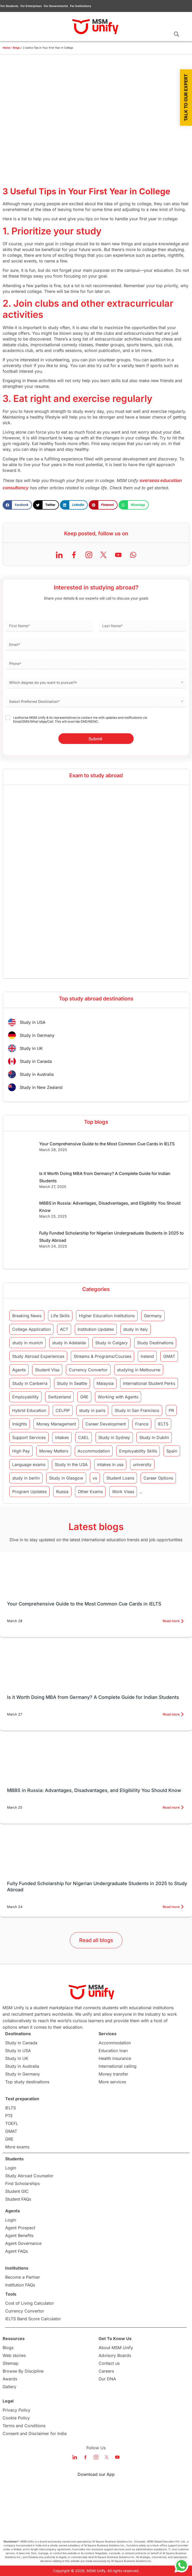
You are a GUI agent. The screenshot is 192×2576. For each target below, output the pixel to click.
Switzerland (59, 1396)
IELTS (163, 1424)
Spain (171, 1451)
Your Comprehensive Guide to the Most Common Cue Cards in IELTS (107, 1143)
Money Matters (53, 1451)
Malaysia (105, 1383)
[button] (17, 505)
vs (95, 1478)
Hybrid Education (29, 1410)
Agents (19, 1369)
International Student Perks (149, 1383)
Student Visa (47, 1369)
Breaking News (27, 1315)
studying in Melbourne (138, 1369)
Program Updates (29, 1491)
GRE (84, 1396)
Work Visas (123, 1491)
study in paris (92, 1410)
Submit (95, 738)
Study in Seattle (72, 1383)
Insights (19, 1424)
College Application (31, 1329)
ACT (64, 1329)
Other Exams (90, 1491)
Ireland (147, 1356)
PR (171, 1410)
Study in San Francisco (137, 1410)
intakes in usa (110, 1464)
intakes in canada (160, 1491)
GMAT (169, 1356)
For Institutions (80, 6)
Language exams (28, 1464)
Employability (25, 1396)
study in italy (135, 1329)
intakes (62, 1437)
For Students (9, 6)
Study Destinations (155, 1342)
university (142, 1464)
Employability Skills (138, 1451)
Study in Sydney (114, 1437)
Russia (62, 1491)
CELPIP (63, 1410)
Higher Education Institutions (107, 1315)
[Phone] (96, 663)
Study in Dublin (154, 1437)
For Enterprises (31, 6)
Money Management (56, 1424)
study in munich (27, 1342)
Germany (153, 1315)
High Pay (21, 1451)
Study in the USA (71, 1464)
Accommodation (94, 1451)
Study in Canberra (29, 1383)
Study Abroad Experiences (38, 1356)
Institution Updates (96, 1329)
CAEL (83, 1437)
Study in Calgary (111, 1342)
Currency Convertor (88, 1369)
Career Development (105, 1424)
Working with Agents (118, 1396)
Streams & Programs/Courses (102, 1356)
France (141, 1424)
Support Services (29, 1437)
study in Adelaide (69, 1342)
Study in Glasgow (66, 1478)
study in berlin (26, 1478)
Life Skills (60, 1315)
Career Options (158, 1478)
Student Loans (120, 1478)
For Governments (56, 6)
